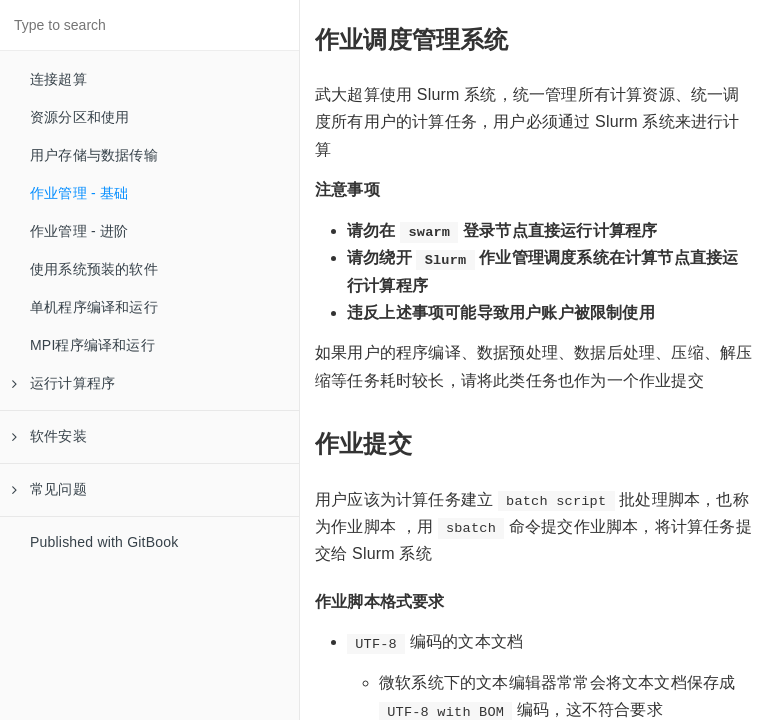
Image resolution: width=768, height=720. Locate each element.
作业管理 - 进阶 (79, 231)
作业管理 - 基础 (79, 193)
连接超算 (58, 79)
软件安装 (49, 436)
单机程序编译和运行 (94, 307)
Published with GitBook (104, 542)
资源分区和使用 (79, 117)
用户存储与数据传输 (94, 155)
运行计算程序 (63, 383)
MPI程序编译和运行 (92, 345)
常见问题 (49, 489)
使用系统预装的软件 (94, 269)
